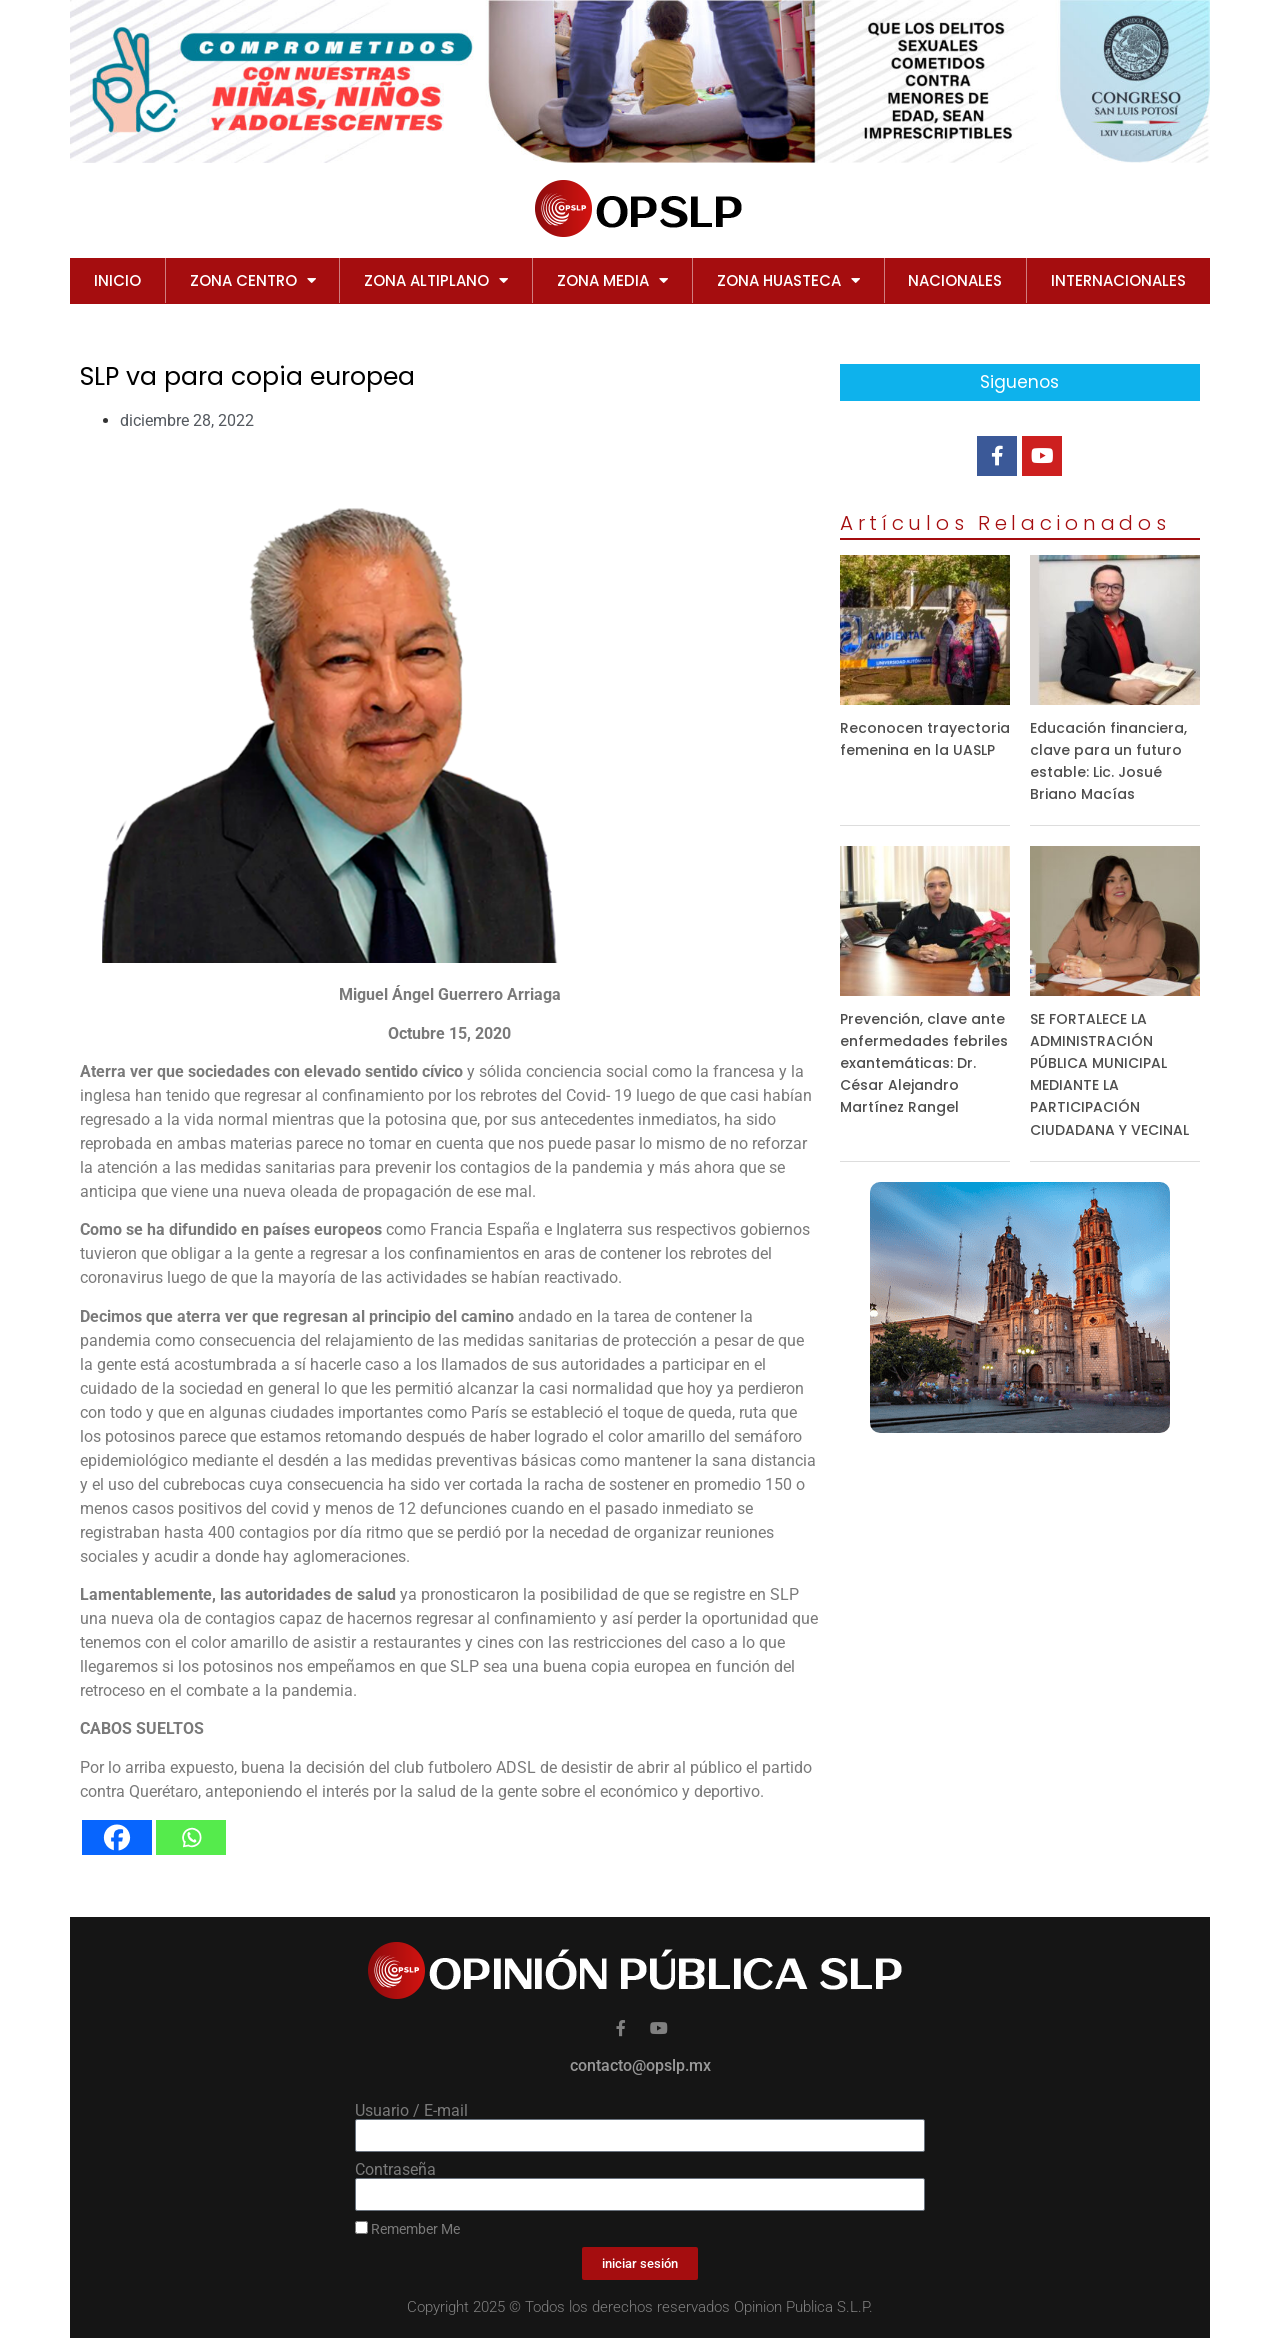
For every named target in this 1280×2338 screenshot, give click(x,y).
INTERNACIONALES (1118, 280)
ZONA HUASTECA (788, 280)
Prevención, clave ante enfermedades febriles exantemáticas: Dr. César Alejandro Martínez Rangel (924, 1063)
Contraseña (395, 2170)
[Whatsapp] (191, 1837)
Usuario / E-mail (411, 2111)
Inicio (117, 280)
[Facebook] (117, 1837)
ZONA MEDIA (612, 280)
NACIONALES (955, 280)
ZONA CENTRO (253, 280)
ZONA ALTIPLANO (436, 280)
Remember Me (407, 2229)
